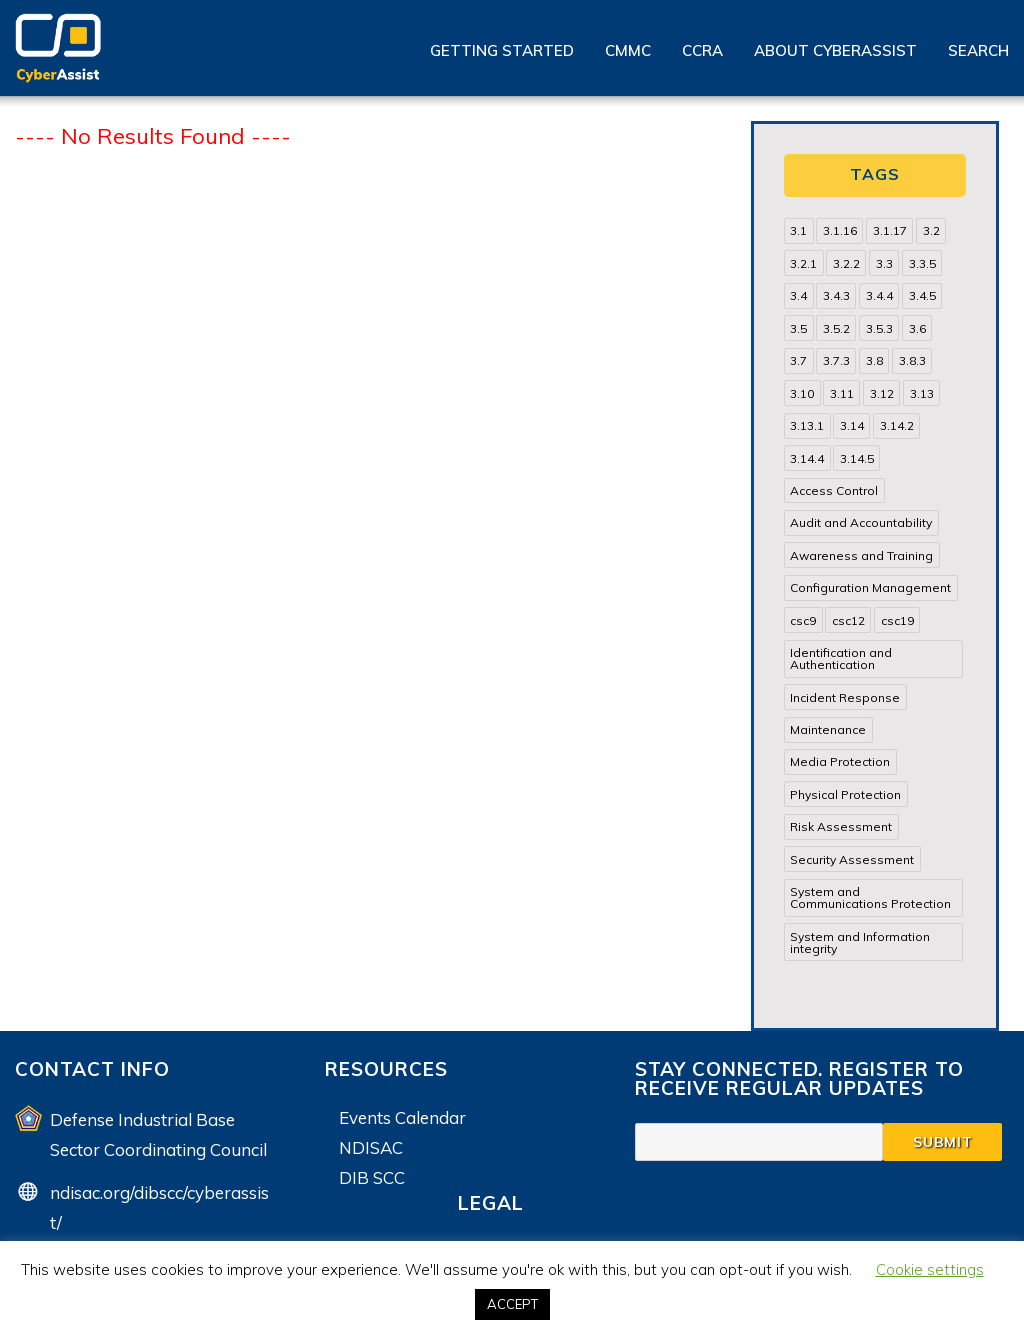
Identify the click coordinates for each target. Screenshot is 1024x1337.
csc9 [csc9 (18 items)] (803, 620)
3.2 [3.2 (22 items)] (931, 230)
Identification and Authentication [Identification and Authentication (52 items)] (841, 658)
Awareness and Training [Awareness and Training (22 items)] (861, 555)
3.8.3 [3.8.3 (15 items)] (912, 360)
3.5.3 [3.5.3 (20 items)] (879, 328)
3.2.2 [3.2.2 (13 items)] (846, 263)
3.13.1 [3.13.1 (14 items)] (807, 425)
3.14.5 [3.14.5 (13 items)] (857, 458)
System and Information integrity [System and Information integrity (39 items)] (860, 942)
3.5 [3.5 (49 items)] (798, 328)
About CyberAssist (835, 50)
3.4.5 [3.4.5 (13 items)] (922, 295)
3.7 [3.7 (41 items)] (798, 360)
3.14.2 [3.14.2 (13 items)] (897, 425)
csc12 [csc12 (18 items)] (848, 620)
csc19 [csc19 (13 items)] (897, 620)
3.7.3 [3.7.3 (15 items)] (836, 360)
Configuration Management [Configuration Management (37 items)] (870, 587)
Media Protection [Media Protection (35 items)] (840, 761)
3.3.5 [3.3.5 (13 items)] (922, 263)
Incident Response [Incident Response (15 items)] (845, 697)
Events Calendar (402, 1117)
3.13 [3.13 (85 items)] (922, 393)
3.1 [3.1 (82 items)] (798, 230)
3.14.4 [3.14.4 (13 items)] (807, 458)
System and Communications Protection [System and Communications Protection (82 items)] (870, 897)
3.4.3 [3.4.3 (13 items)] (836, 295)
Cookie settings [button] (930, 1269)
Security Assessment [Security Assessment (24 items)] (852, 859)
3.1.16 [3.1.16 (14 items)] (840, 230)
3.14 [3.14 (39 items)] (852, 425)
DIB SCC (372, 1177)
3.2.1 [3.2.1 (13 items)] (803, 263)
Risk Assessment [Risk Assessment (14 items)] (841, 826)
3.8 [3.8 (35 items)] (874, 360)
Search (978, 50)
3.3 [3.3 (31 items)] (884, 263)
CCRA (702, 50)
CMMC (628, 50)
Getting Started (502, 50)
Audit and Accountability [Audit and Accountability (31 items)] (861, 522)
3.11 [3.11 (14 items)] (842, 393)
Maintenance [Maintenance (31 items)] (828, 729)
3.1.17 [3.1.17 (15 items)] (890, 230)
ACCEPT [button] (512, 1304)
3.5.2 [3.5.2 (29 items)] (836, 328)
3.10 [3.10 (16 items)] (802, 393)
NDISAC (371, 1147)
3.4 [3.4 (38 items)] (798, 295)
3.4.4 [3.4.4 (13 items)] (879, 295)
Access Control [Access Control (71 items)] (834, 490)
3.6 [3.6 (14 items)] (917, 328)
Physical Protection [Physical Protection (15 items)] (845, 794)
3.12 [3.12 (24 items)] (882, 393)
